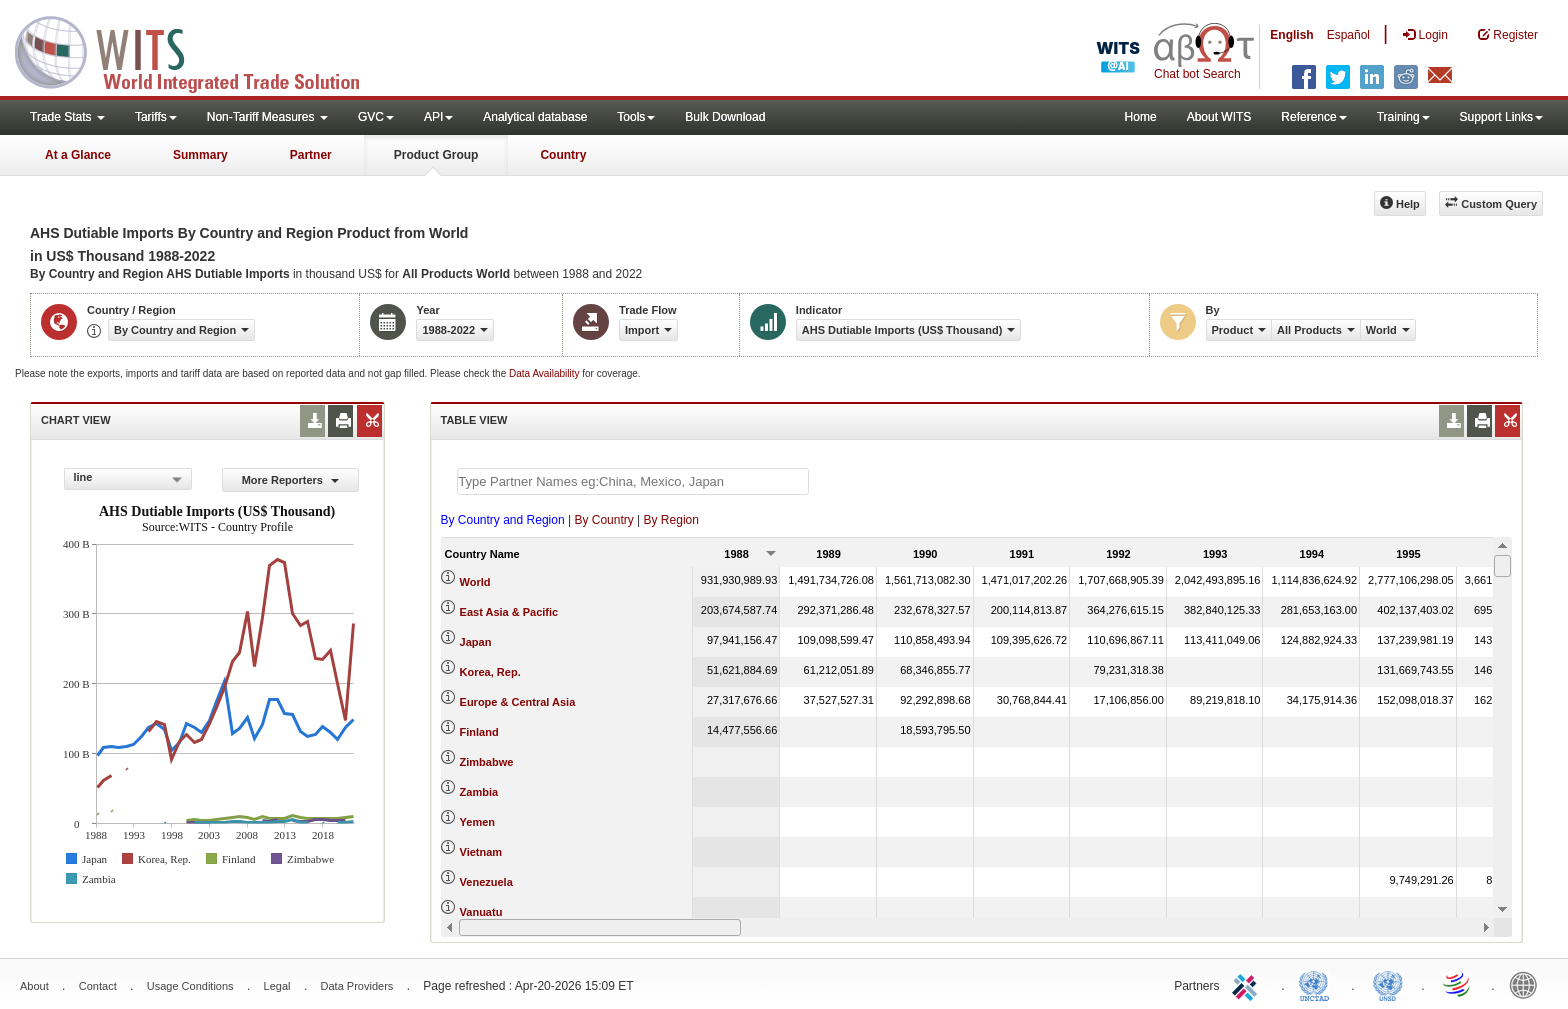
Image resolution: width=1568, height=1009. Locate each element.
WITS (200, 50)
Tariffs (156, 117)
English (1291, 35)
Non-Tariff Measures (267, 117)
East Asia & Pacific (509, 612)
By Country (603, 520)
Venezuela (486, 882)
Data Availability (545, 373)
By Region (671, 520)
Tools (636, 117)
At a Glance (78, 155)
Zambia (479, 792)
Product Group (436, 155)
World (475, 582)
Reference (1313, 117)
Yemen (477, 822)
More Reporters (290, 480)
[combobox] (128, 479)
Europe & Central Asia (518, 702)
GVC (376, 117)
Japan (476, 642)
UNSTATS (1388, 984)
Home (1141, 117)
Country (563, 155)
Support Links (1501, 117)
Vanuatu (481, 912)
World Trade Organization (1458, 984)
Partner (311, 155)
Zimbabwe (487, 762)
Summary (200, 155)
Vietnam (481, 852)
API (438, 117)
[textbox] (633, 481)
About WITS (1219, 117)
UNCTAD (1318, 984)
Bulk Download (725, 117)
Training (1403, 117)
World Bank (1528, 984)
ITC (1248, 984)
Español (1348, 35)
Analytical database (535, 117)
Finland (479, 732)
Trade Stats (67, 117)
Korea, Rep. (490, 672)
